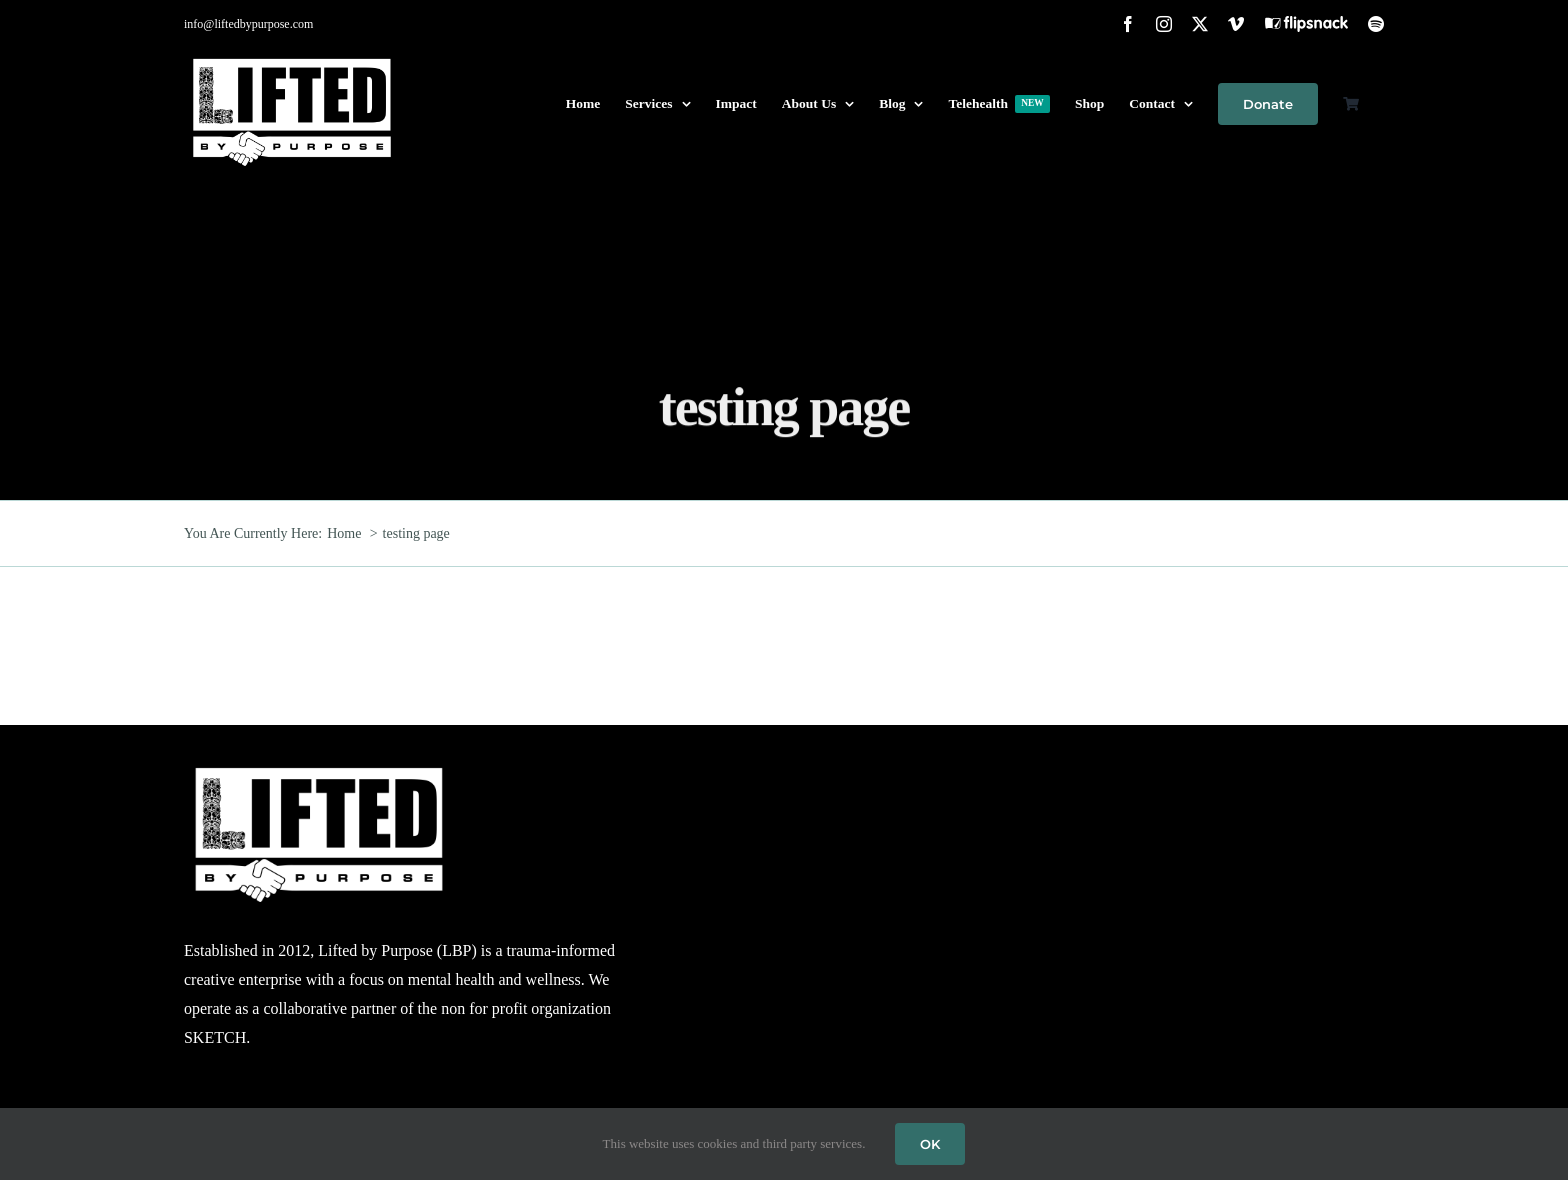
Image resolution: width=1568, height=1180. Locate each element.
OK (930, 1144)
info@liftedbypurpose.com (248, 24)
